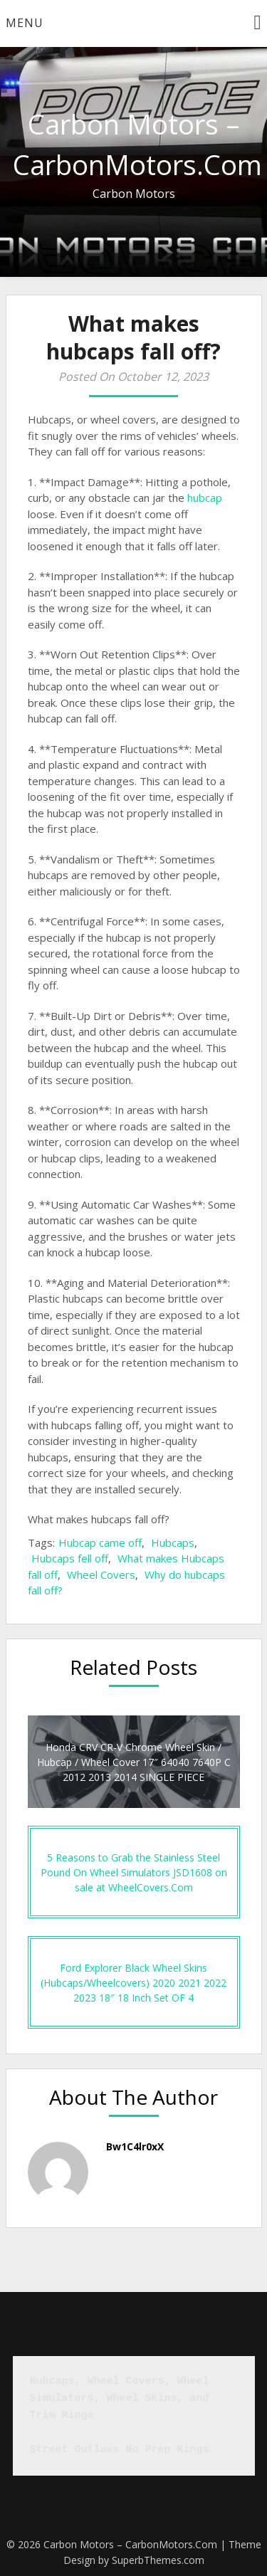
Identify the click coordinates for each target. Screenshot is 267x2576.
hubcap (204, 497)
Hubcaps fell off (69, 1558)
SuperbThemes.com (158, 2560)
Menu (24, 23)
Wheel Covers (101, 1574)
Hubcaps (172, 1542)
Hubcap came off (100, 1542)
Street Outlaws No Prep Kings (119, 2450)
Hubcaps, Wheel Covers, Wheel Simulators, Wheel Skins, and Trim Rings (123, 2398)
